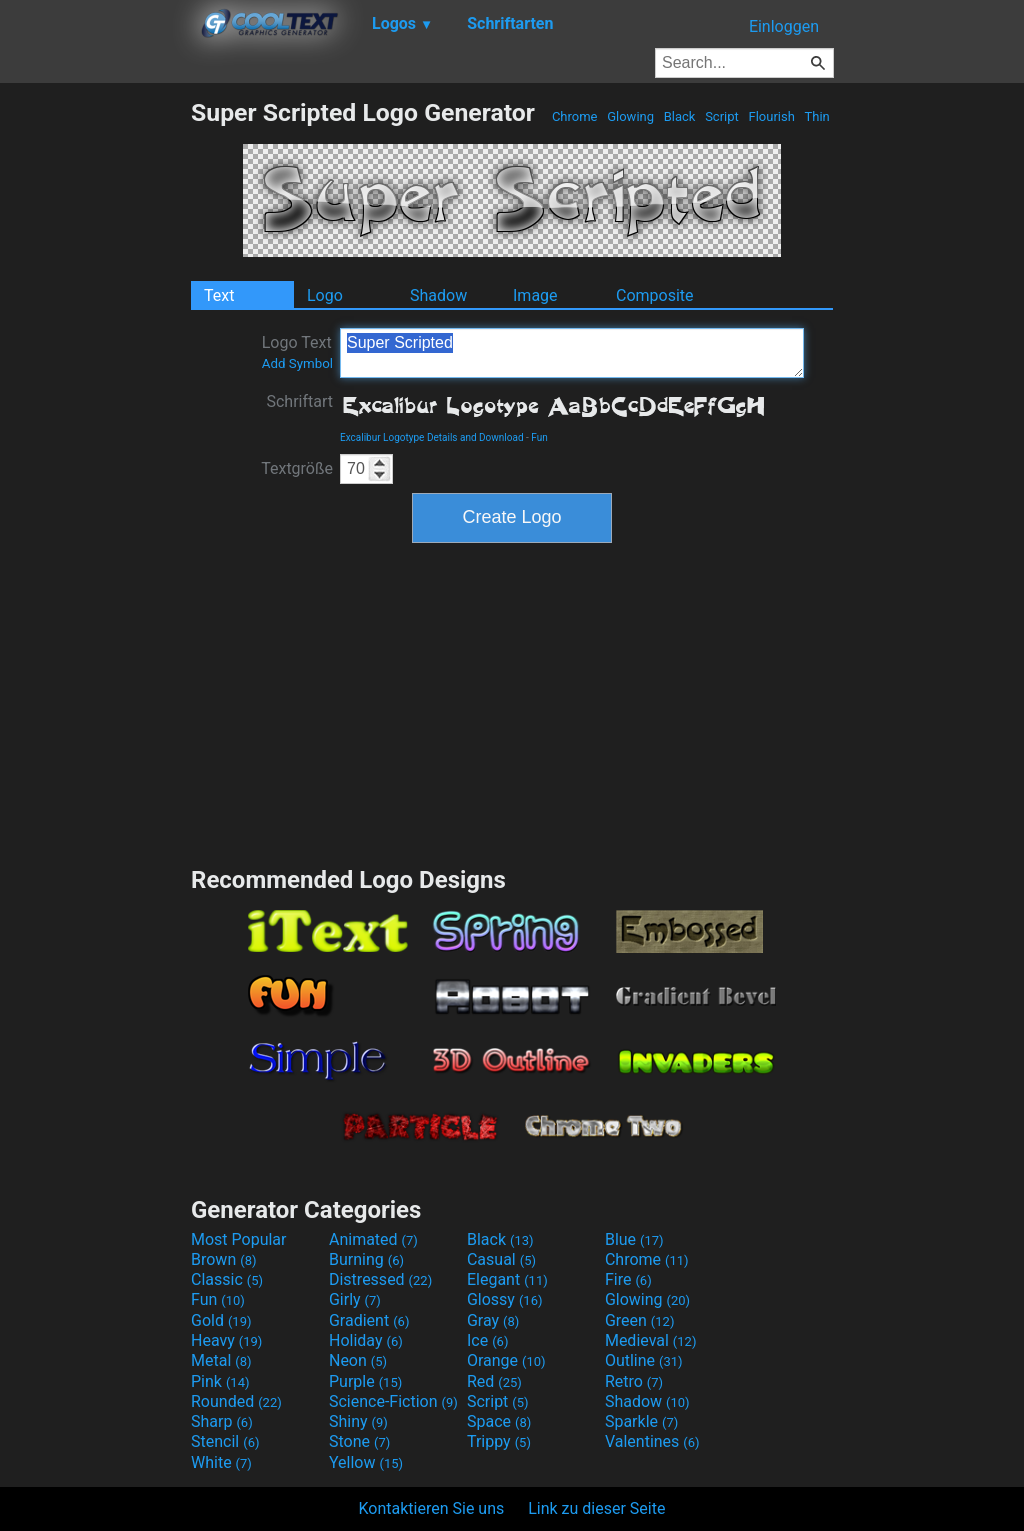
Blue (634, 1239)
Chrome (575, 116)
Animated (373, 1239)
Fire (628, 1279)
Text (219, 295)
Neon (358, 1360)
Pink (220, 1381)
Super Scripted (572, 353)
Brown (223, 1259)
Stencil (225, 1441)
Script (722, 116)
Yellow (366, 1462)
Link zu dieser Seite (596, 1508)
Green (640, 1320)
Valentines (652, 1441)
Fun (539, 437)
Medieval (651, 1340)
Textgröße (297, 468)
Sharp (222, 1421)
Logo (325, 295)
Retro (634, 1381)
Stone (359, 1441)
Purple (365, 1381)
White (221, 1462)
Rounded (236, 1401)
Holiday (366, 1340)
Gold (221, 1320)
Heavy (226, 1340)
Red (494, 1381)
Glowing (630, 116)
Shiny (358, 1421)
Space (499, 1421)
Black (679, 116)
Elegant (507, 1279)
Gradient (369, 1320)
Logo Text (297, 352)
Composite (655, 295)
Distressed (380, 1279)
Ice (487, 1340)
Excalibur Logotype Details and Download (432, 437)
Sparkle (641, 1421)
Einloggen (784, 26)
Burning (366, 1259)
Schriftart (299, 401)
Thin (817, 116)
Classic (227, 1279)
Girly (355, 1299)
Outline (644, 1360)
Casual (501, 1259)
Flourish (771, 116)
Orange (506, 1360)
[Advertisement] (95, 398)
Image (535, 295)
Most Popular (239, 1239)
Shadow (438, 295)
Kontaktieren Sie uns (432, 1508)
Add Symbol (297, 363)
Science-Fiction (393, 1401)
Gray (493, 1320)
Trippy (499, 1441)
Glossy (505, 1299)
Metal (221, 1360)
